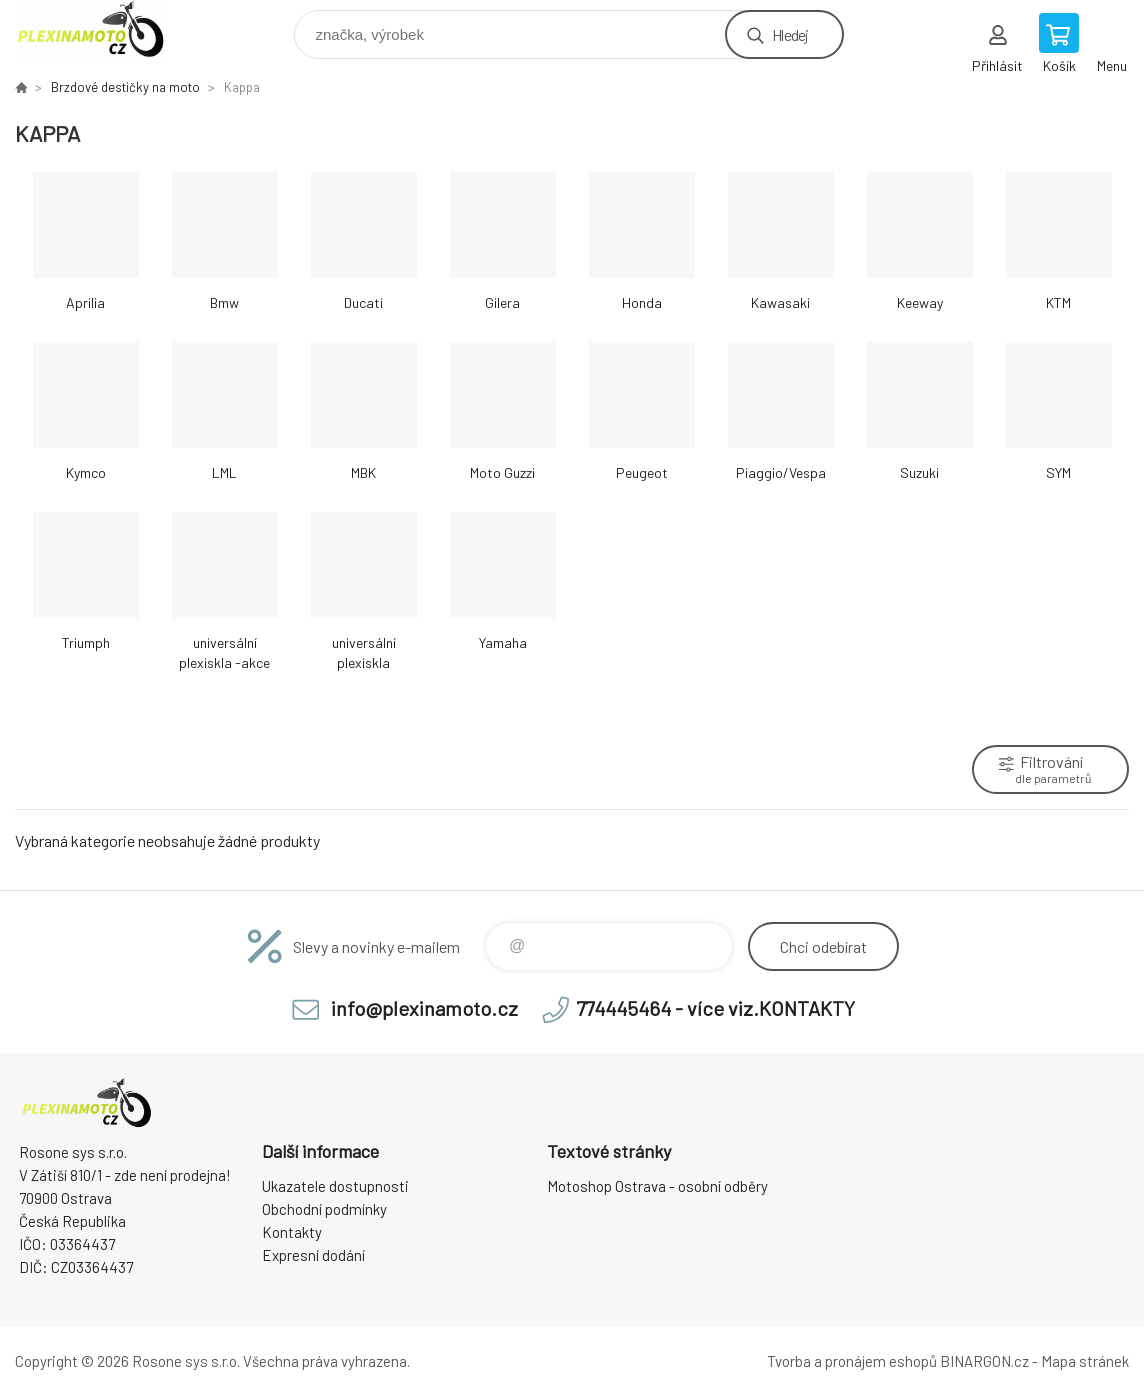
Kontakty (292, 1232)
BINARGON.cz (984, 1361)
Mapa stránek (1085, 1361)
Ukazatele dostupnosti (335, 1186)
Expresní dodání (313, 1255)
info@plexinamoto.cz (424, 1008)
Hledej (790, 34)
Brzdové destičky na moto (125, 87)
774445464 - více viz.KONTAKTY (715, 1008)
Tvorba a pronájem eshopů (852, 1361)
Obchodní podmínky (324, 1209)
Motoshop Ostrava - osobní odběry (657, 1186)
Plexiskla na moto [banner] (103, 29)
